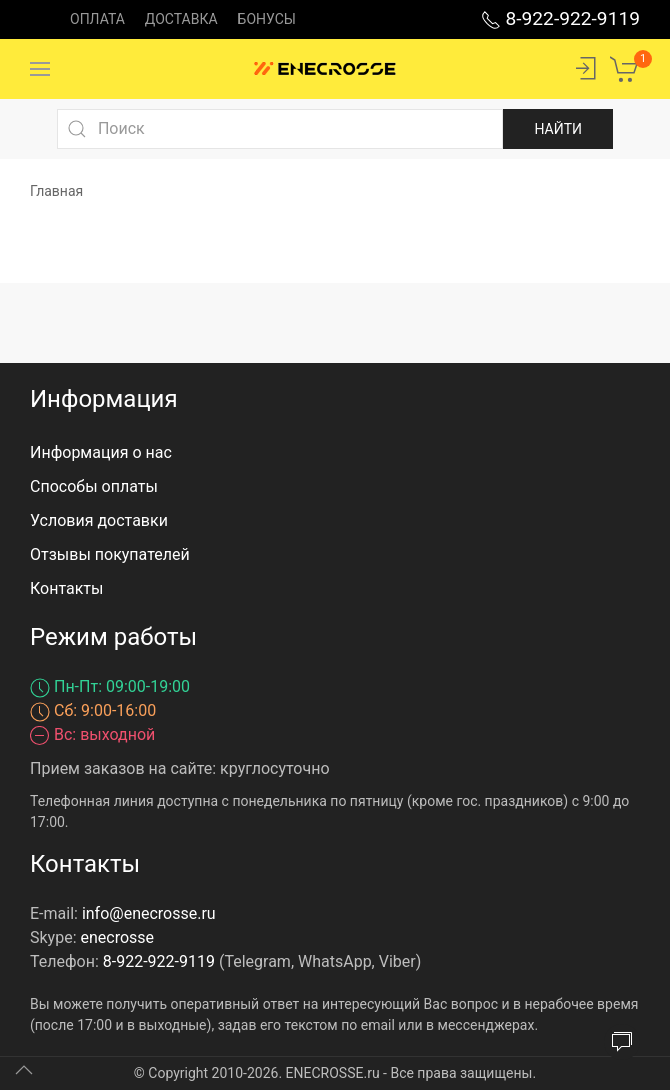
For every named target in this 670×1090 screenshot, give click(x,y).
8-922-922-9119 (560, 18)
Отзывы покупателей (110, 554)
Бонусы (267, 19)
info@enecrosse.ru (149, 913)
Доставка (181, 19)
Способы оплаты (94, 486)
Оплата (97, 19)
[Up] (24, 1070)
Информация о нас (101, 452)
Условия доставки (99, 520)
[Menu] (40, 69)
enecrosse (118, 937)
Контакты (66, 588)
